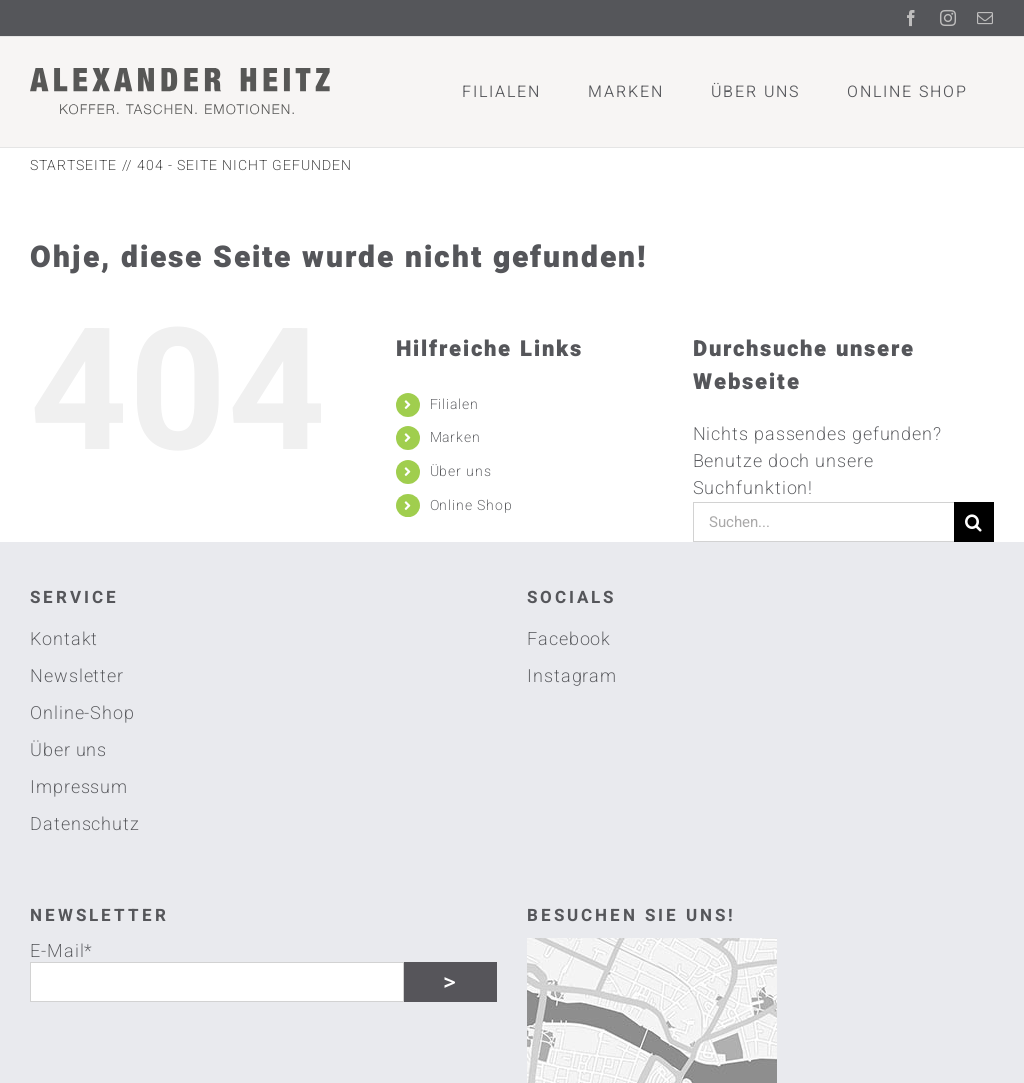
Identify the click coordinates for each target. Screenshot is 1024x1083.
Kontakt (64, 639)
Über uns (461, 471)
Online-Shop (82, 713)
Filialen (454, 404)
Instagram (572, 676)
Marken (455, 437)
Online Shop (471, 505)
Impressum (79, 787)
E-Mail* (61, 950)
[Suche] (974, 522)
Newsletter (77, 676)
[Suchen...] (823, 522)
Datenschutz (85, 824)
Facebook (569, 639)
